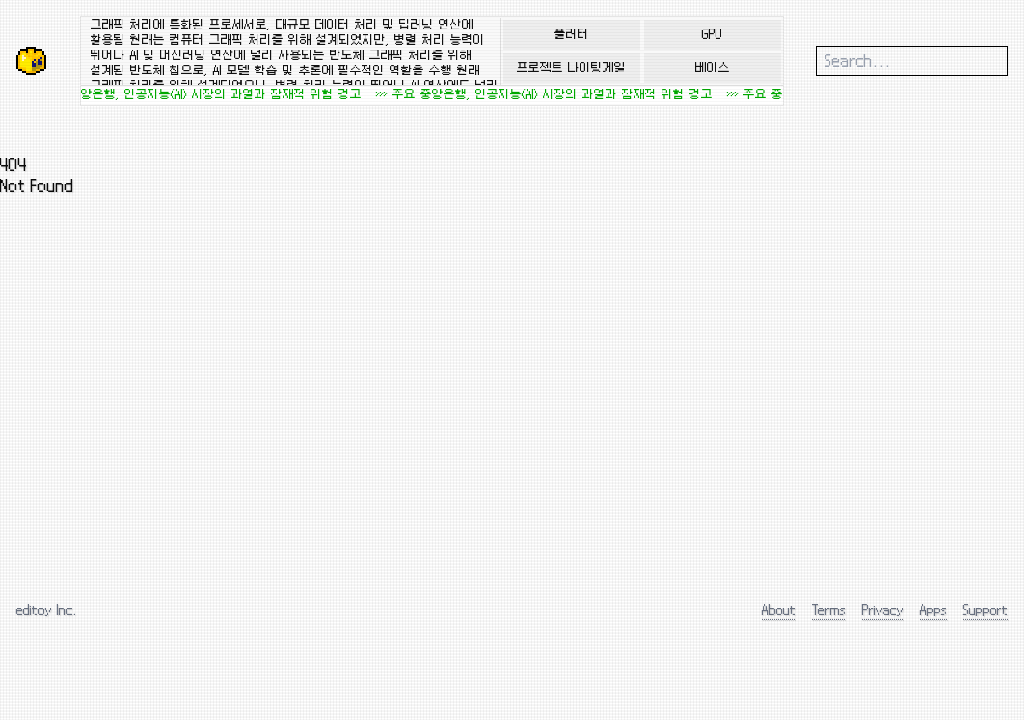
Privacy (883, 609)
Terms (829, 609)
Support (985, 609)
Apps (933, 609)
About (779, 609)
